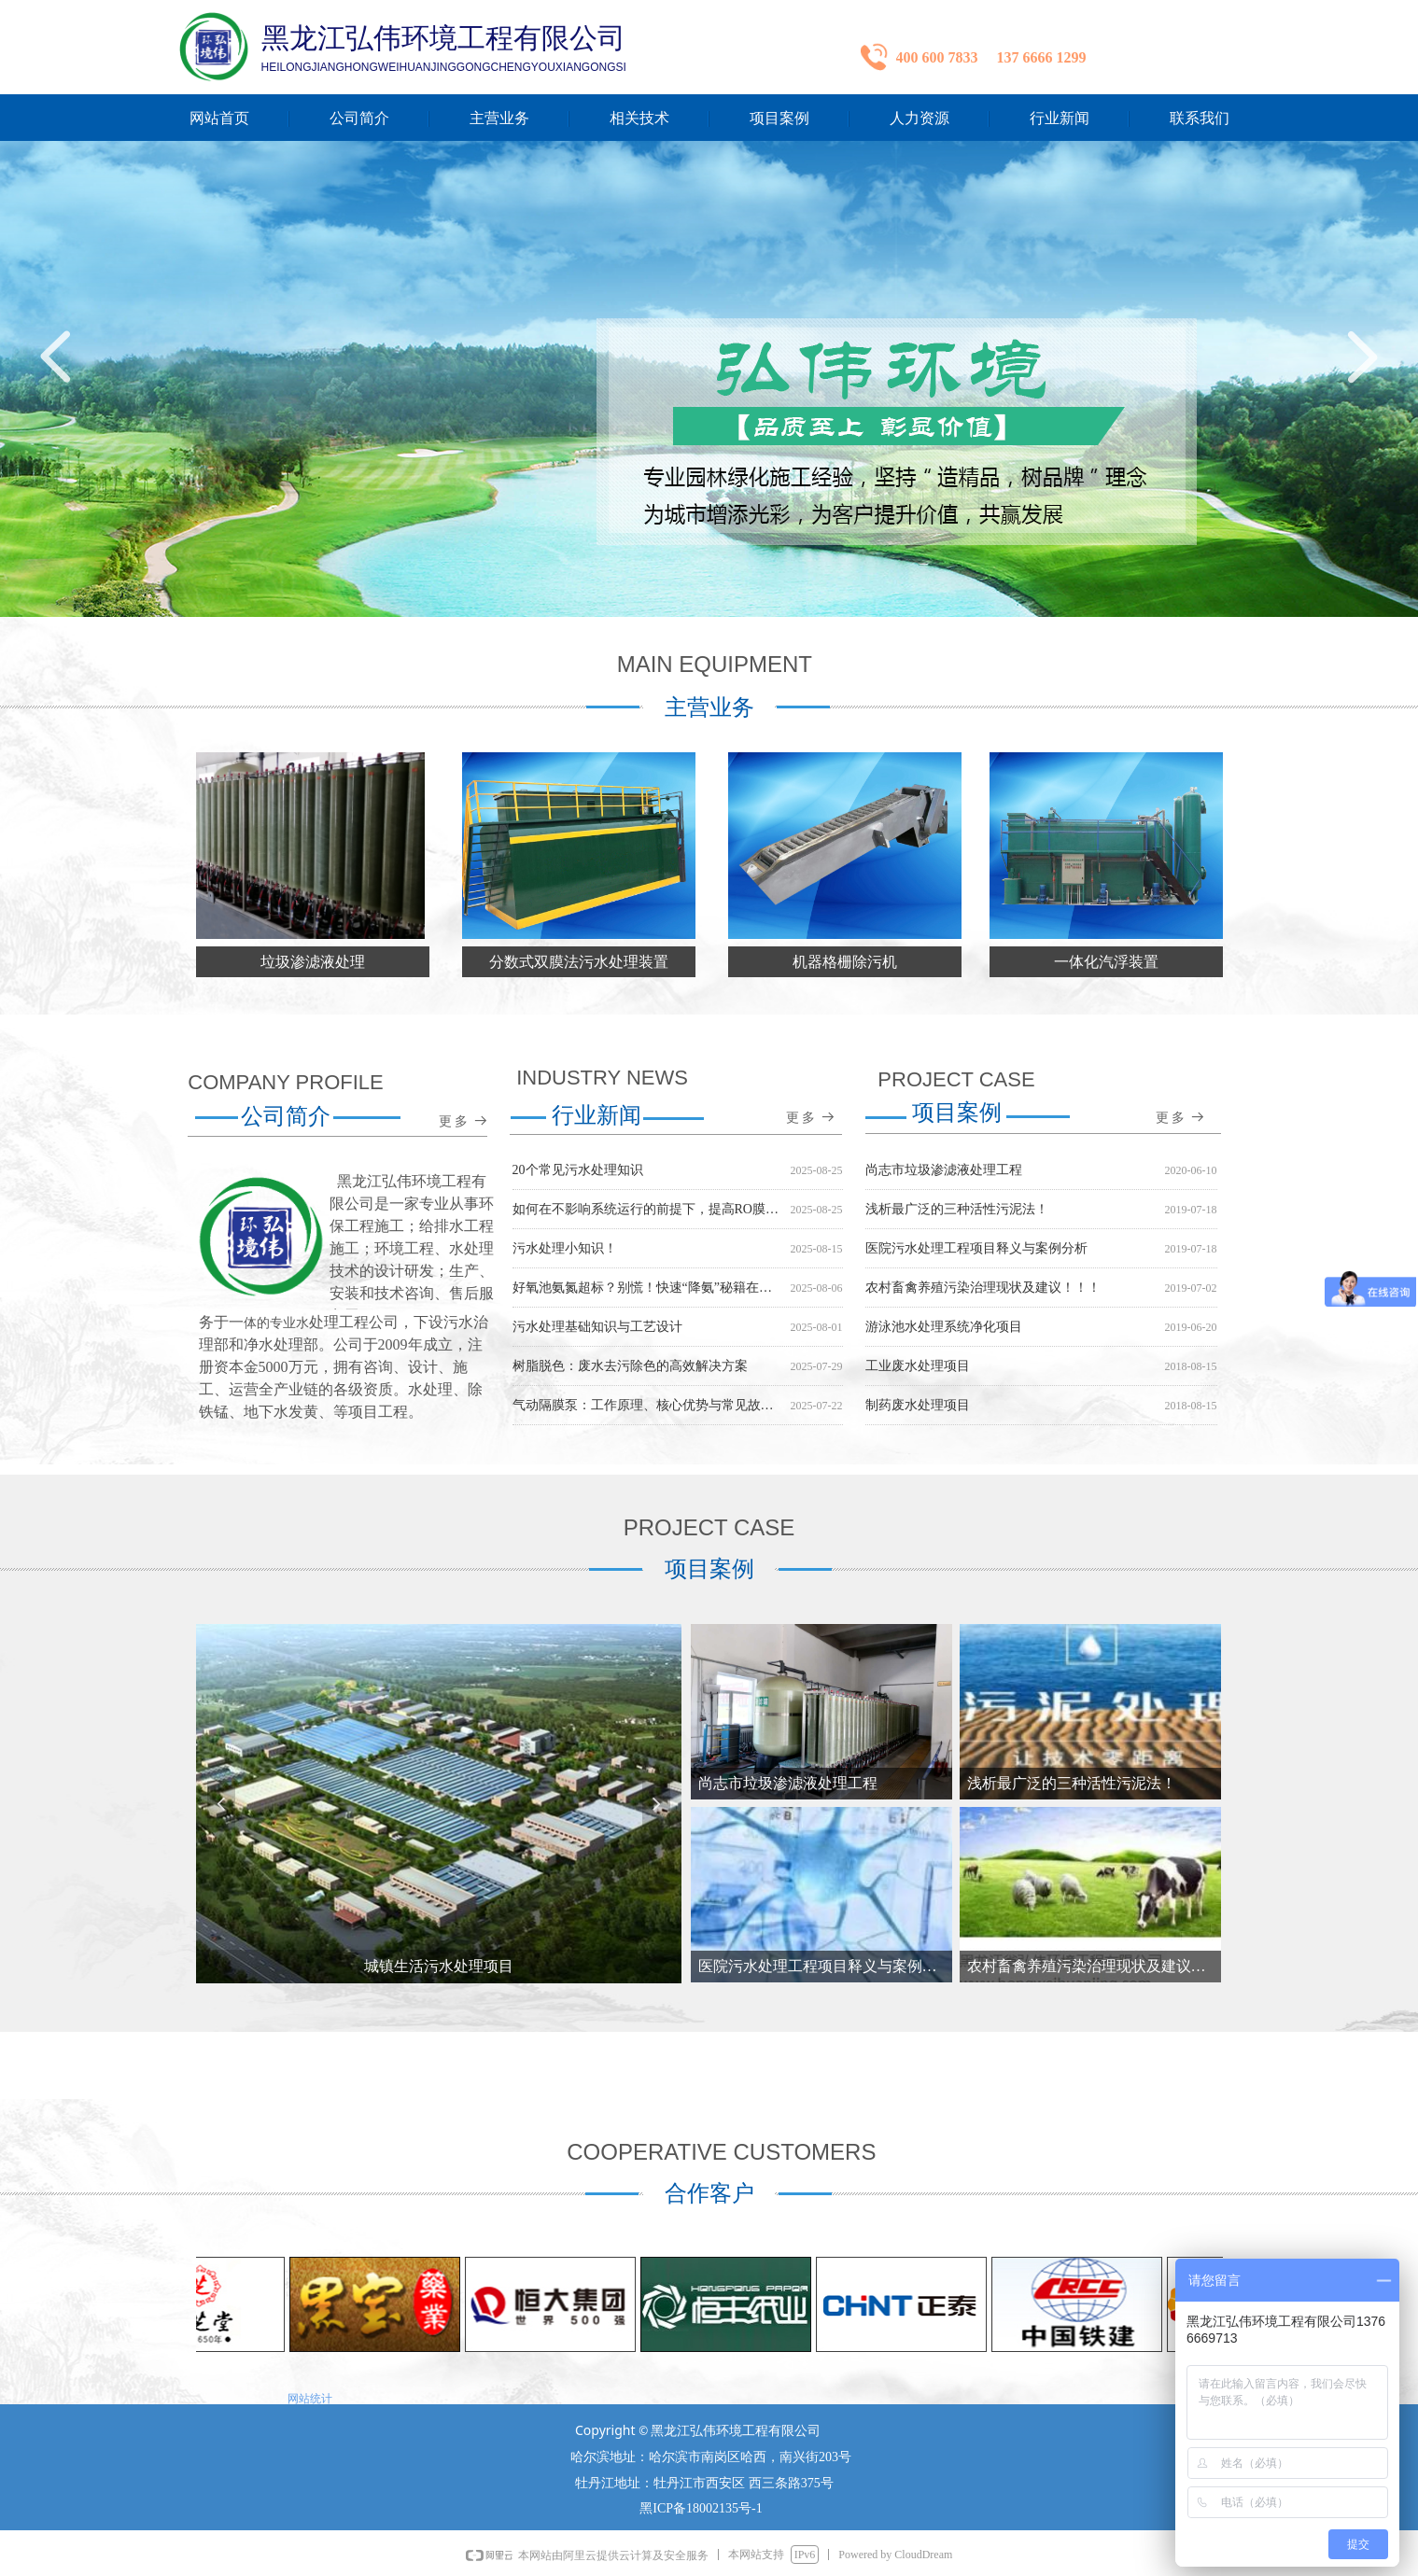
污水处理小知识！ (564, 1251)
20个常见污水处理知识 (577, 1173)
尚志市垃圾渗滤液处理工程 (943, 1173)
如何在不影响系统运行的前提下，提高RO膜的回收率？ (647, 1212)
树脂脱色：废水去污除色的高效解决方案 (630, 1369)
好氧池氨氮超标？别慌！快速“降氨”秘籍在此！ (647, 1290)
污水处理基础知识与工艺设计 (597, 1330)
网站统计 (310, 2398)
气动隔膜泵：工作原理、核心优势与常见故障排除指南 (647, 1408)
